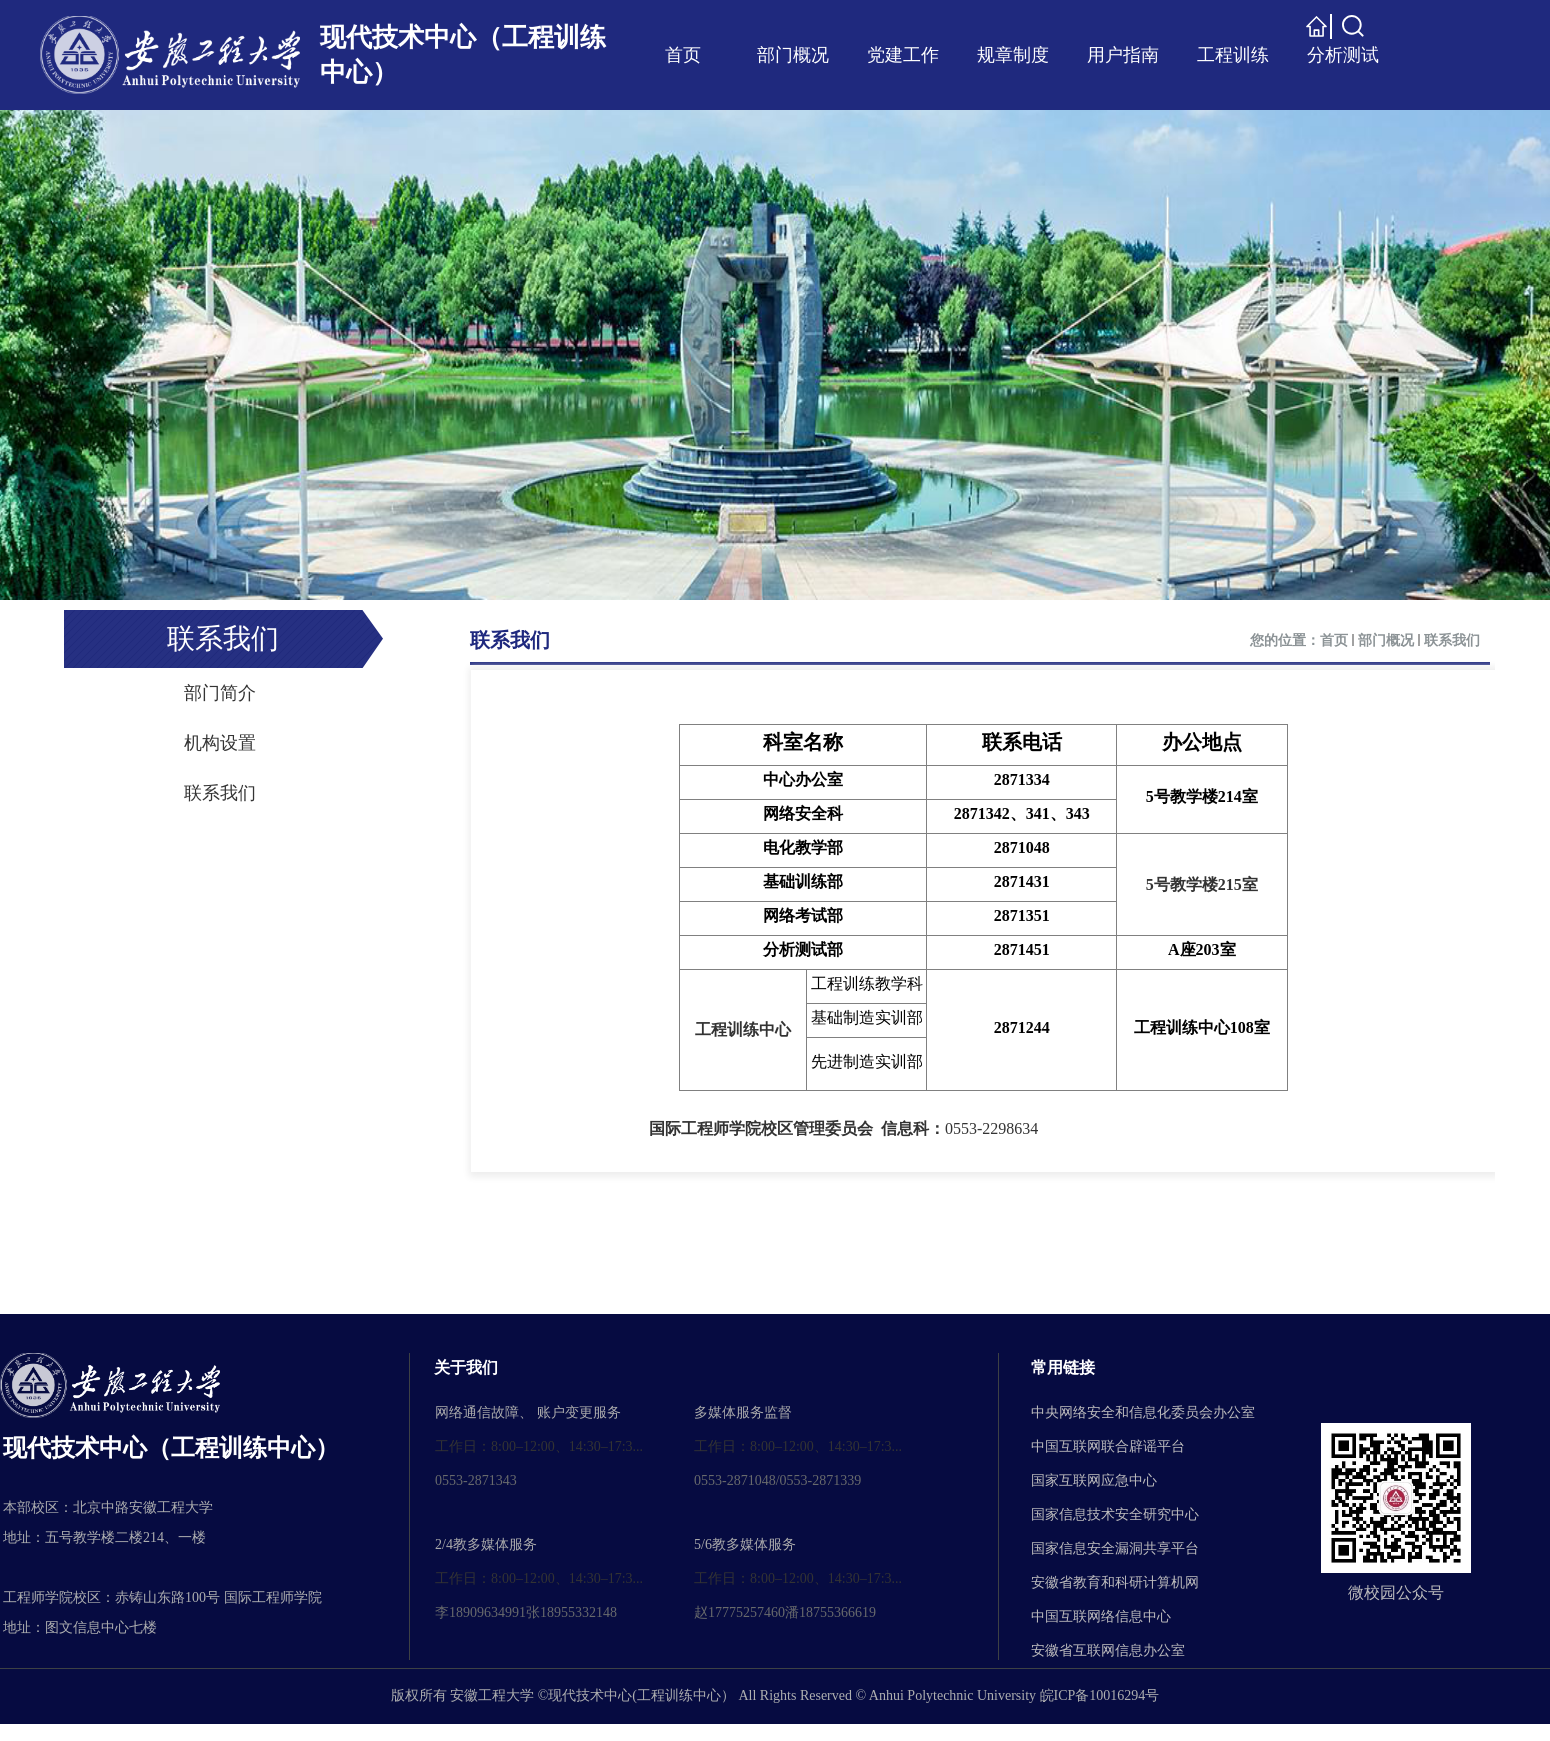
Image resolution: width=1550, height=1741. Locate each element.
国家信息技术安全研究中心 (1115, 1514)
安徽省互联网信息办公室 (1108, 1650)
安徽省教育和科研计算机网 (1115, 1582)
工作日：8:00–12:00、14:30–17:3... (539, 1446)
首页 (1334, 640)
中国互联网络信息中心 (1101, 1616)
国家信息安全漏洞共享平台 (1115, 1548)
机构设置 (220, 743)
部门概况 (1386, 640)
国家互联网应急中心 (1094, 1480)
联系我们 (510, 640)
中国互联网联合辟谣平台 (1108, 1446)
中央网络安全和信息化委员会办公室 (1143, 1412)
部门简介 (220, 693)
